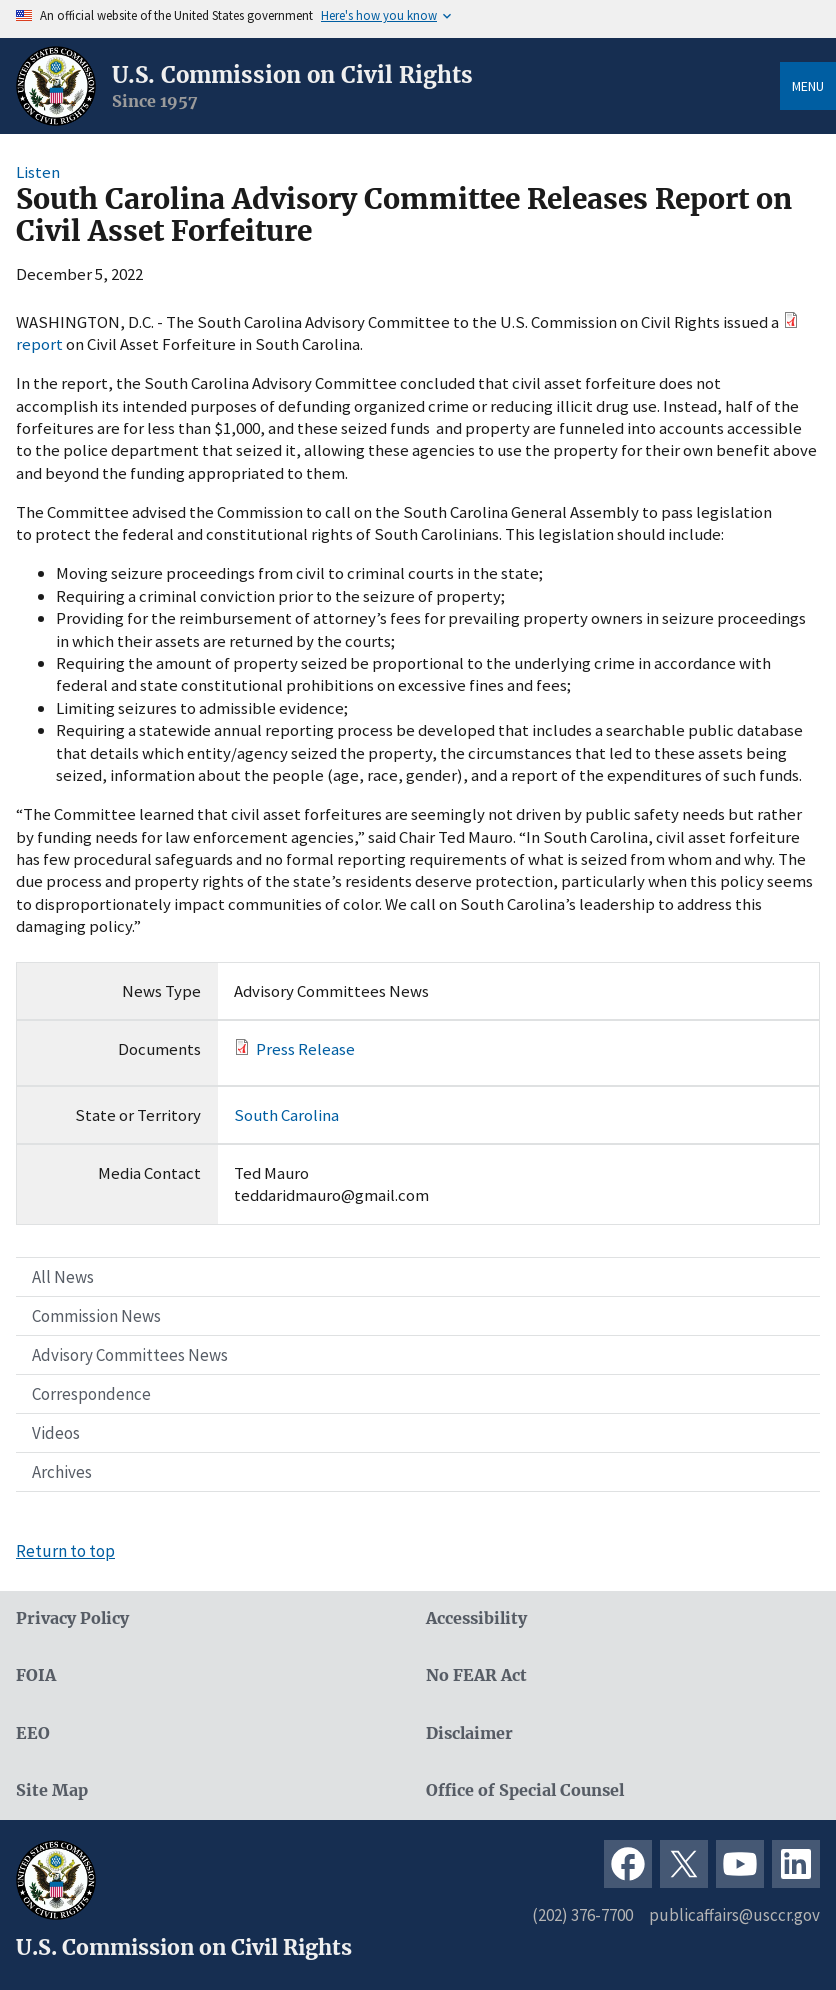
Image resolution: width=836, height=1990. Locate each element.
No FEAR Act (476, 1675)
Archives (62, 1472)
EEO (33, 1733)
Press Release (305, 1049)
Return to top (65, 1551)
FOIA (36, 1675)
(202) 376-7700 (582, 1915)
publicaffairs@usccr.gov (734, 1915)
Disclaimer (469, 1733)
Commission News (96, 1316)
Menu (808, 86)
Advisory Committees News (130, 1355)
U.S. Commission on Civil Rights (292, 75)
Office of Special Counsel (525, 1790)
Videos (56, 1433)
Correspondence (91, 1394)
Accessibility (476, 1618)
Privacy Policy (72, 1618)
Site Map (52, 1790)
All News (63, 1277)
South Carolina (286, 1115)
